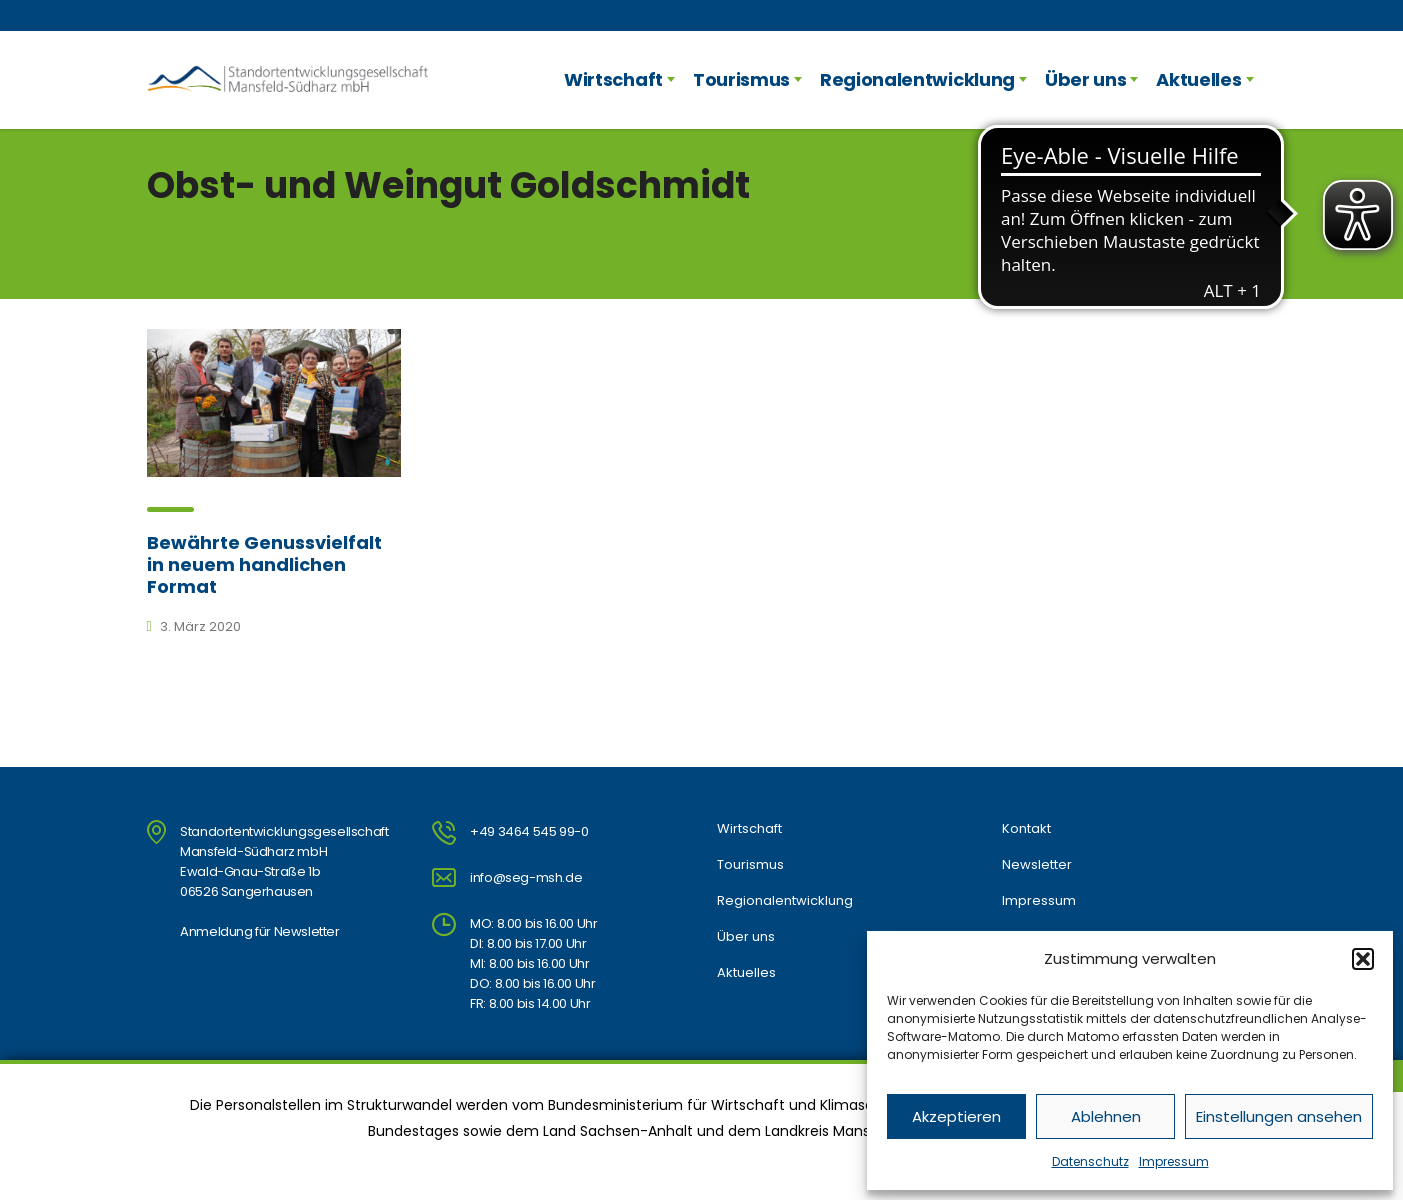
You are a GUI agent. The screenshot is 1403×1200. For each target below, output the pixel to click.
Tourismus (741, 79)
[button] (1363, 959)
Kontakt (1026, 829)
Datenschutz (1090, 1161)
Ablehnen (1106, 1116)
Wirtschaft (613, 79)
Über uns (1085, 79)
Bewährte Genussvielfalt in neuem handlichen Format (264, 564)
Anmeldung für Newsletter (259, 931)
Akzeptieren (956, 1116)
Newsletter (1037, 865)
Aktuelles (1198, 79)
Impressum (1174, 1161)
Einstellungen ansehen (1279, 1116)
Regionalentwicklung (917, 79)
